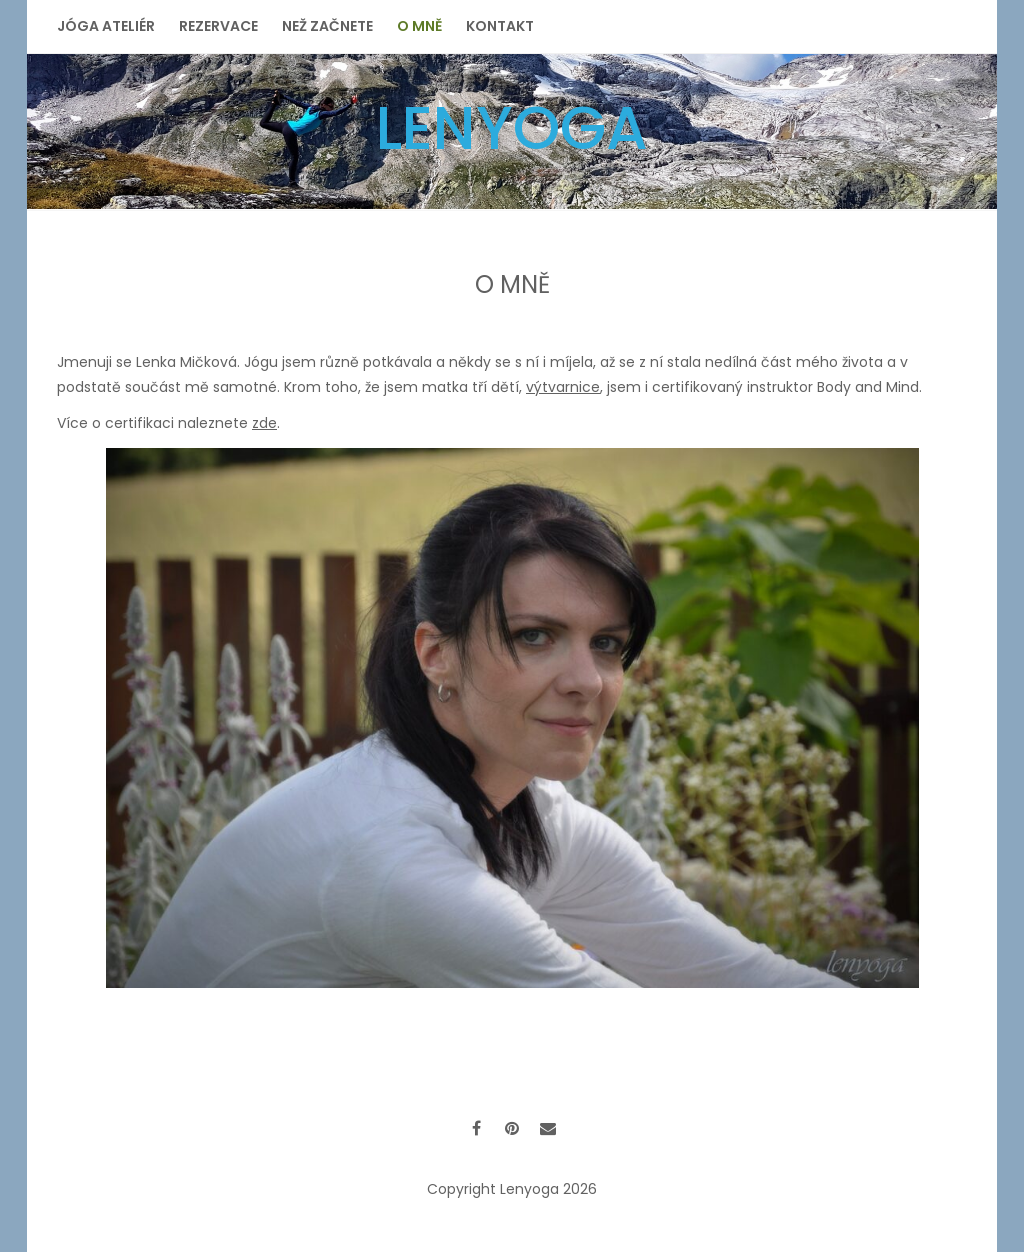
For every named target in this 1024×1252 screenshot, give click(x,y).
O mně (419, 26)
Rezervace (218, 26)
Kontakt (500, 26)
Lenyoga (512, 128)
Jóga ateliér (106, 26)
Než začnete (327, 26)
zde (264, 423)
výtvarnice (563, 387)
